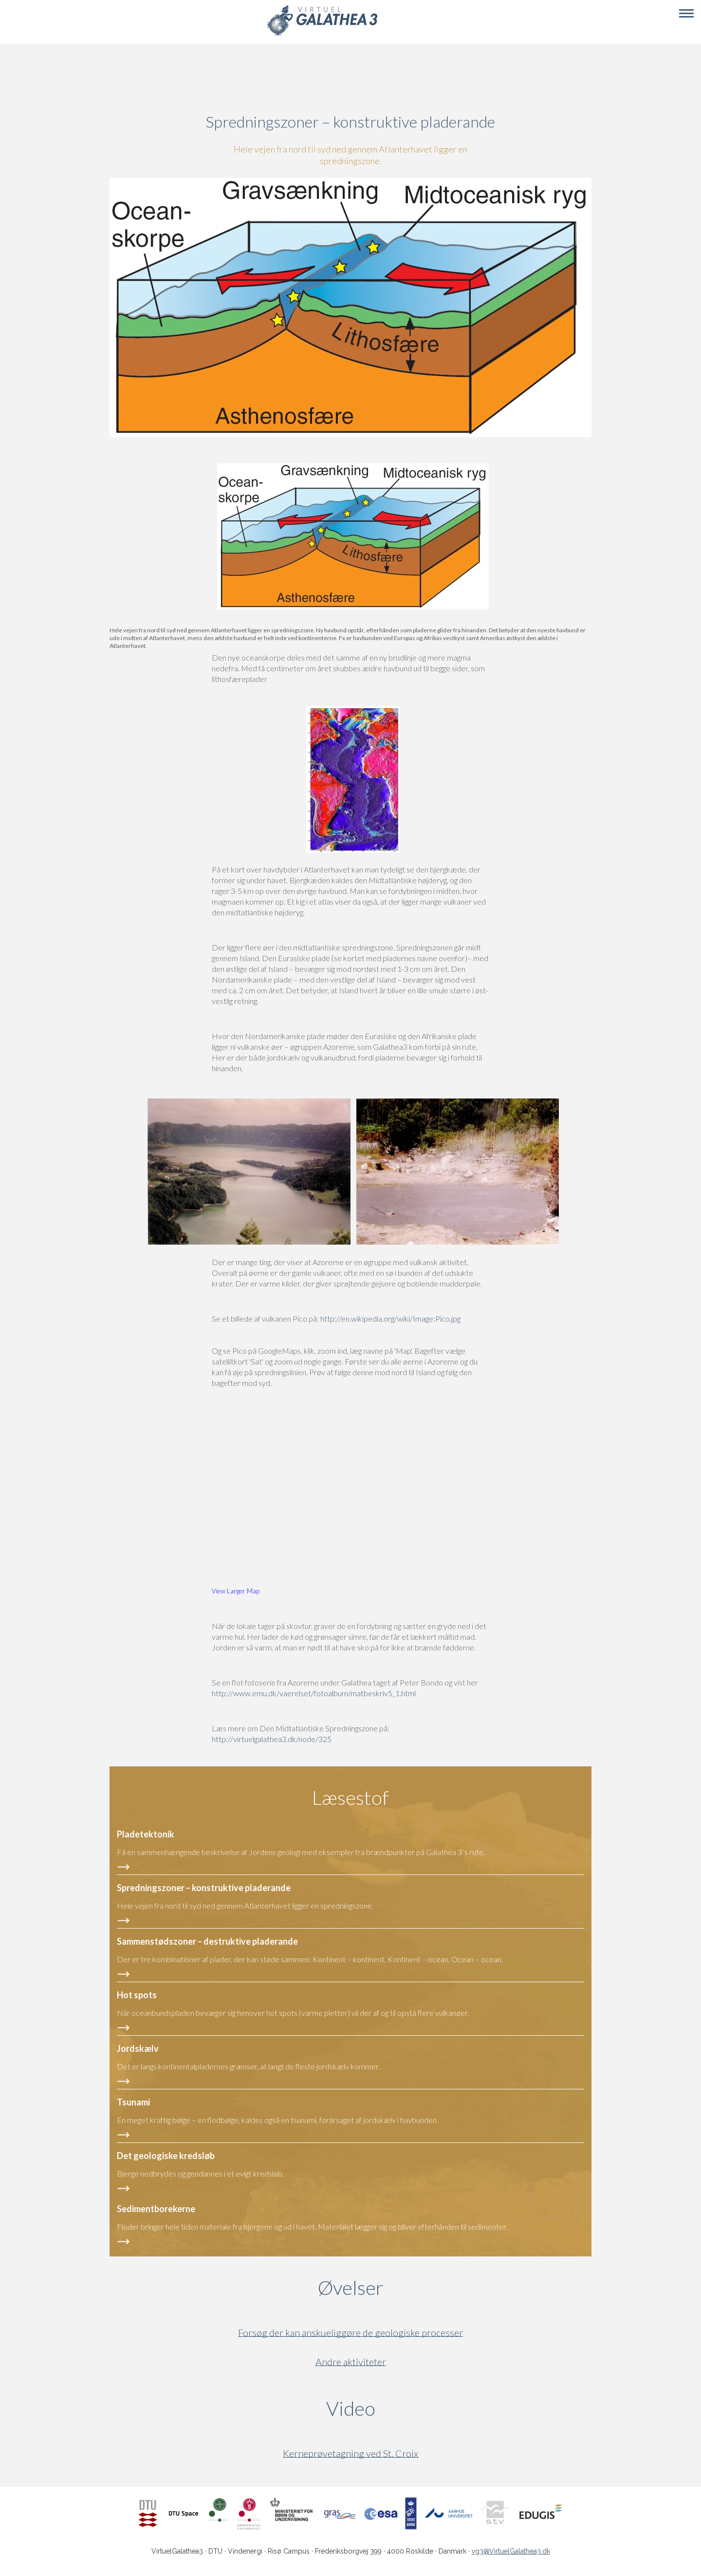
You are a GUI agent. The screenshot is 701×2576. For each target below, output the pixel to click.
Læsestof (350, 1797)
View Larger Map (235, 1591)
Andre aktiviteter (350, 2362)
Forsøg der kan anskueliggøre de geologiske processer (350, 2333)
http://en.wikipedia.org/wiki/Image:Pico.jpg (390, 1318)
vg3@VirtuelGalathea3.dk (511, 2551)
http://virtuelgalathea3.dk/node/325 (272, 1738)
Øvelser (351, 2287)
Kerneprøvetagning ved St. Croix (350, 2453)
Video (397, 2408)
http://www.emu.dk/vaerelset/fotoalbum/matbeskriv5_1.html (314, 1693)
